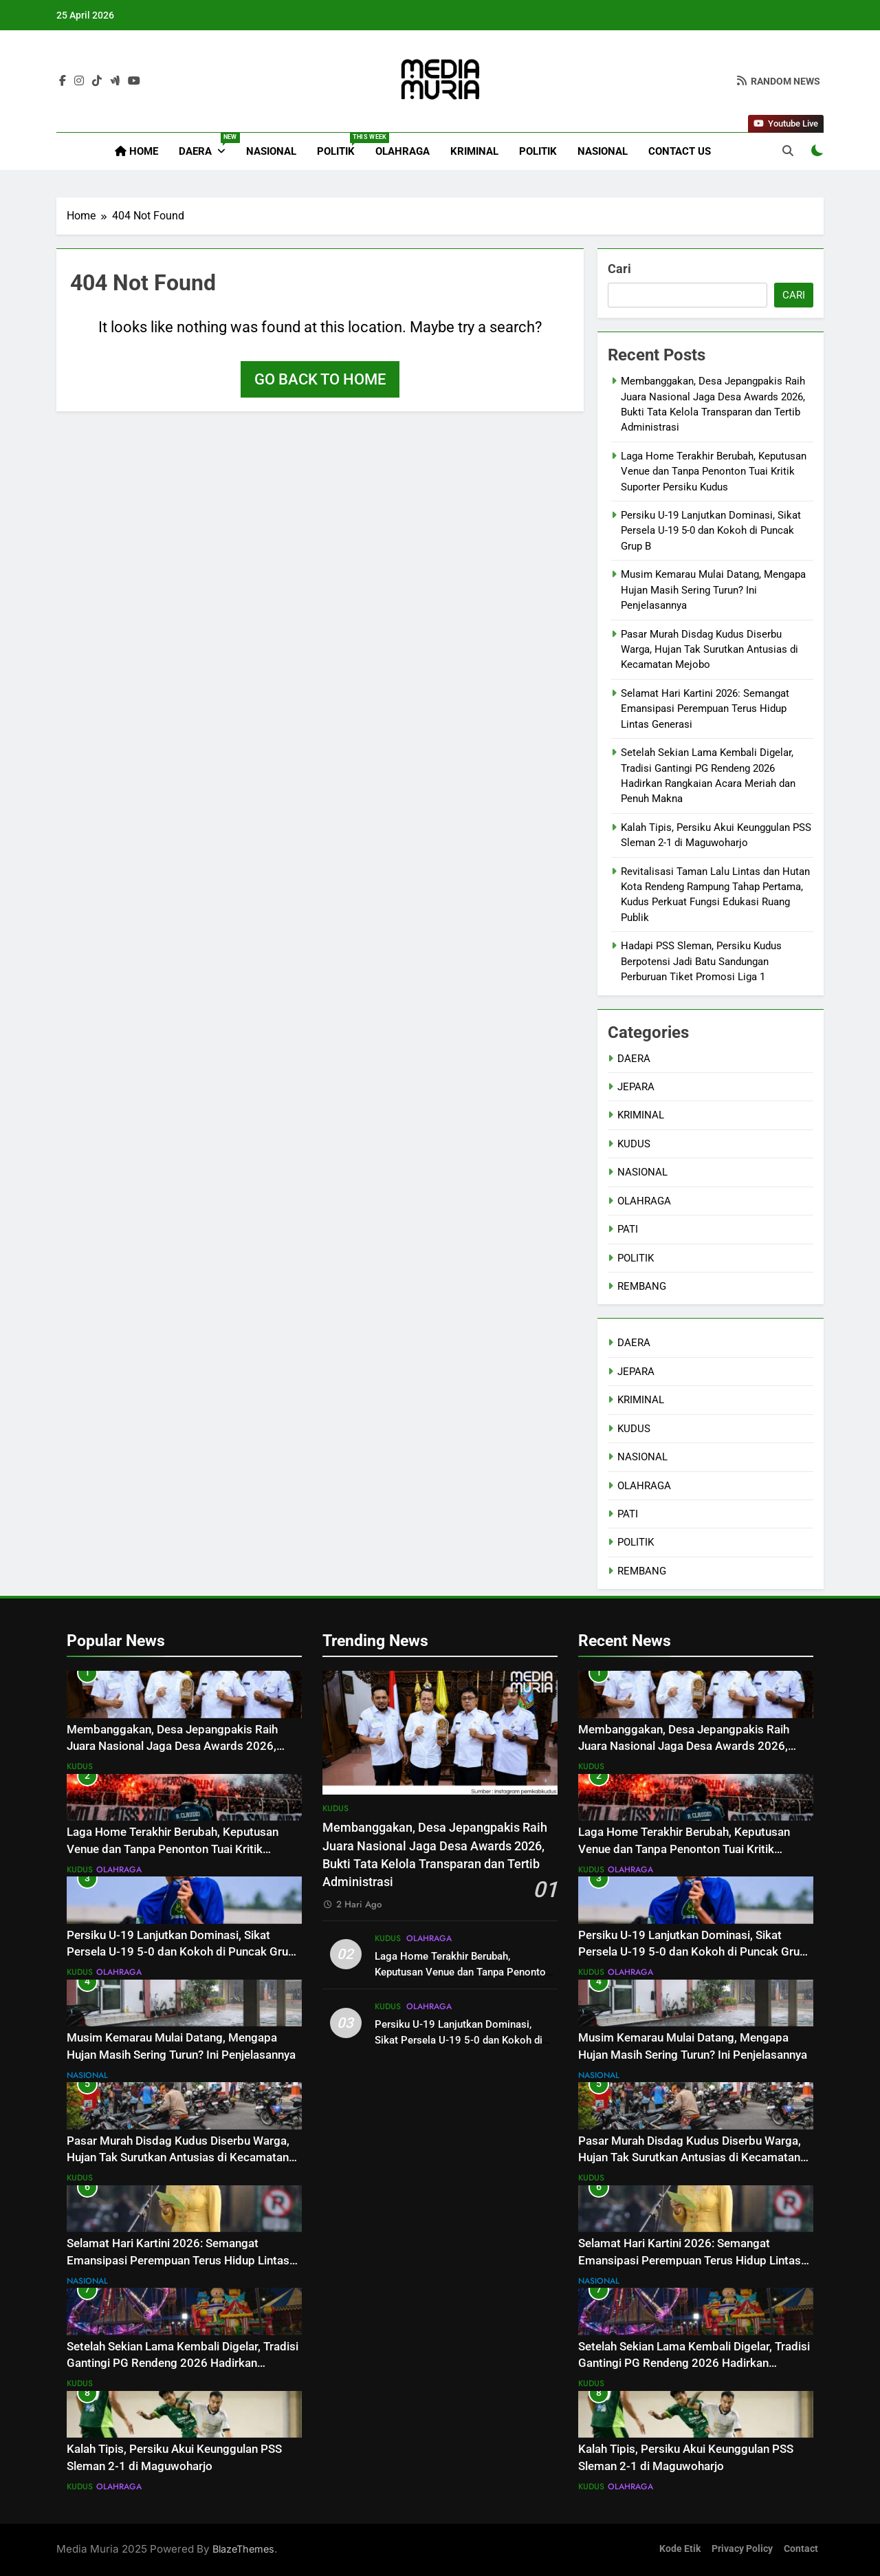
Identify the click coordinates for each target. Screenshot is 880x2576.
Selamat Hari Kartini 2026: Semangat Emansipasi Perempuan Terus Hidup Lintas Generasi (705, 708)
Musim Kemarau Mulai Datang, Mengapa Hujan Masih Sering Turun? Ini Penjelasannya (713, 589)
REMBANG (641, 1286)
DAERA (207, 145)
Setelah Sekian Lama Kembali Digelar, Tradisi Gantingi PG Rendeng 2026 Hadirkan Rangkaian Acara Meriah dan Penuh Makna (182, 2364)
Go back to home (320, 379)
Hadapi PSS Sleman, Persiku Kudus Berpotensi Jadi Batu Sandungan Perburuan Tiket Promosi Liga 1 (701, 961)
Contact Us (679, 151)
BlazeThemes (243, 2549)
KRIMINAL (474, 151)
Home (136, 151)
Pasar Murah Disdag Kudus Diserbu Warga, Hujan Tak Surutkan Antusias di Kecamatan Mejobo (709, 649)
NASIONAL (271, 151)
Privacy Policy (742, 2549)
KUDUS (633, 1144)
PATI (627, 1229)
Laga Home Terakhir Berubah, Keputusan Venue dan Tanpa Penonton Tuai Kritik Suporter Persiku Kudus (713, 471)
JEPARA (635, 1087)
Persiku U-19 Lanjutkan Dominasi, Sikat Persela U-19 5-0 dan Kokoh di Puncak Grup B (711, 530)
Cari (619, 268)
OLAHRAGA (402, 151)
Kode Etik (680, 2549)
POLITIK (341, 145)
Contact (801, 2549)
